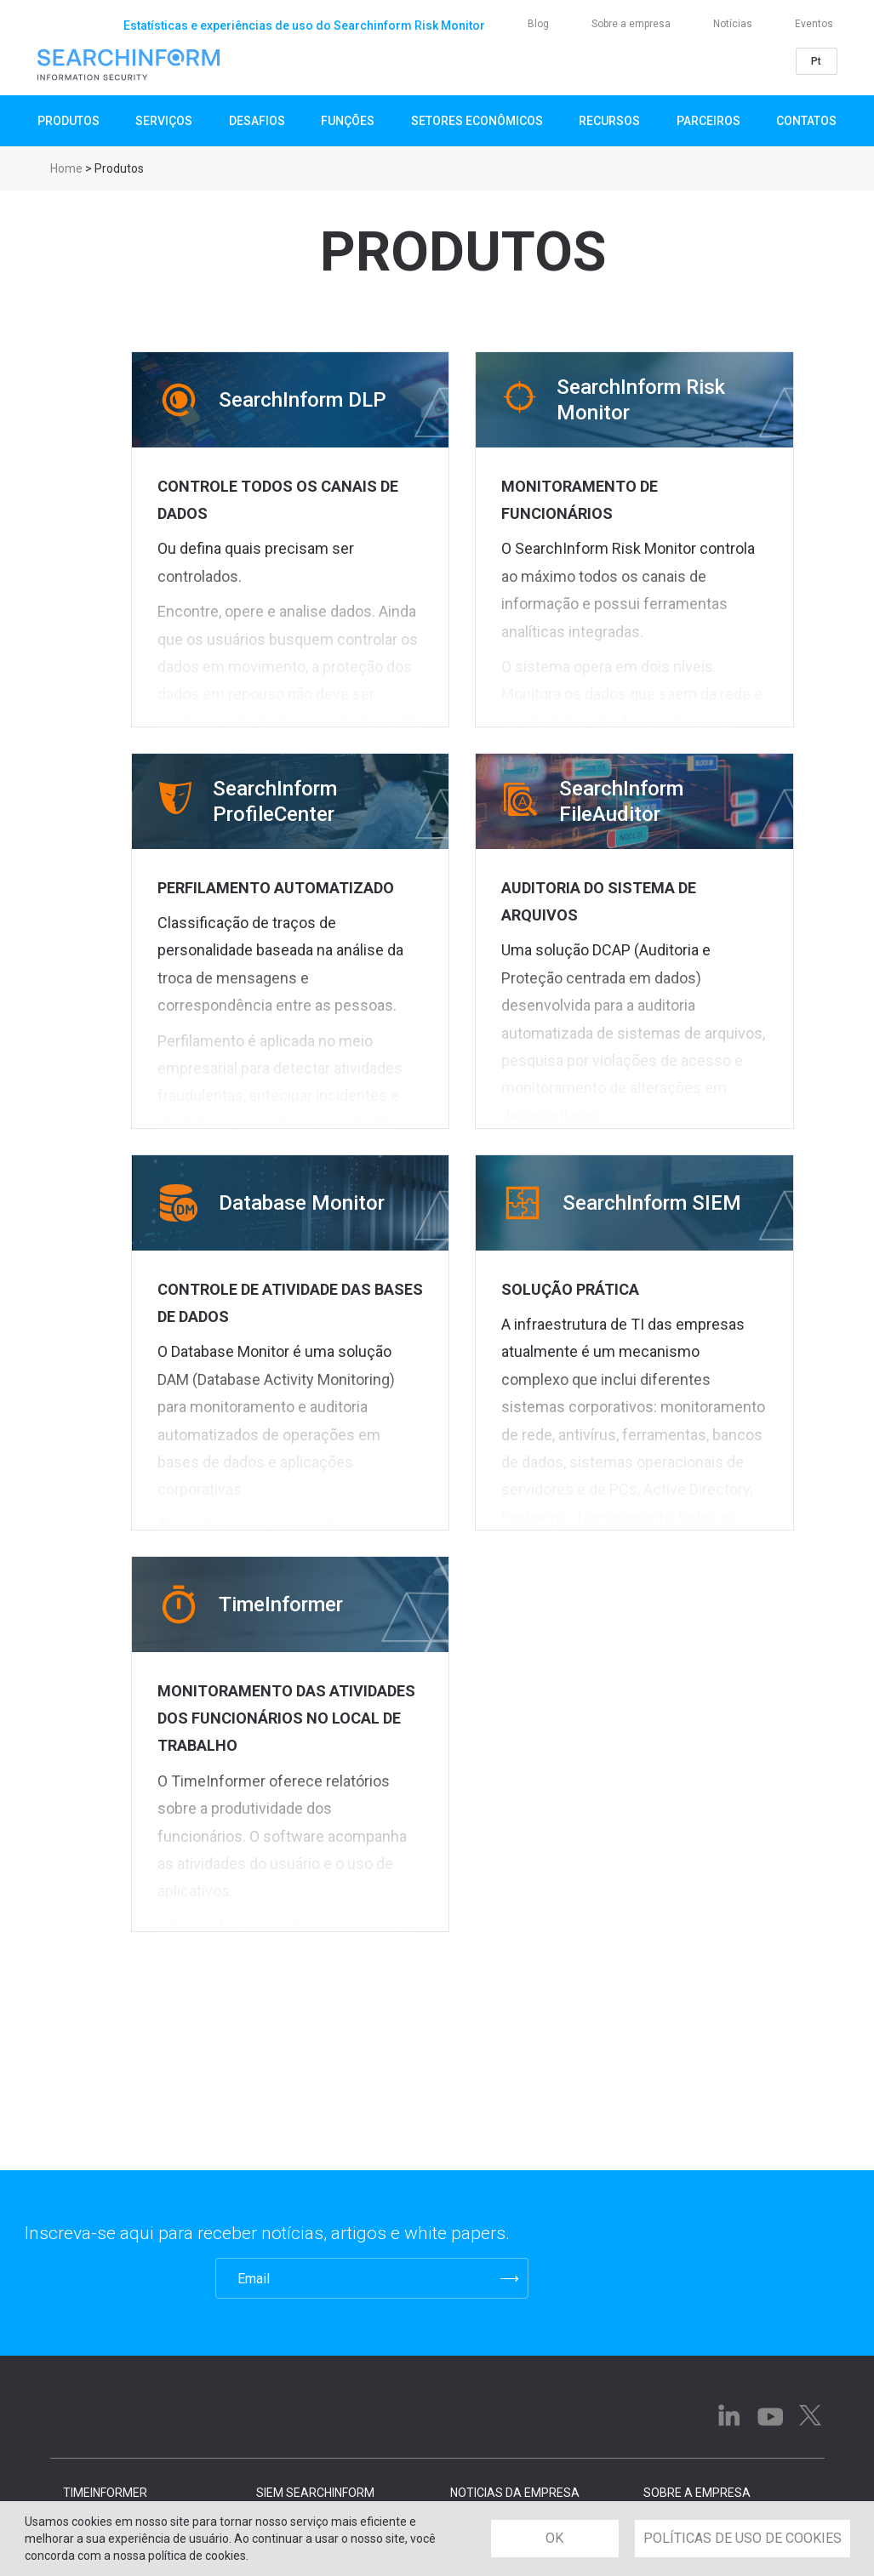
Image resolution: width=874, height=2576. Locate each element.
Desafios (257, 121)
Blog (538, 24)
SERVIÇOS (163, 121)
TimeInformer (105, 2492)
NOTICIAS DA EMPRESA (515, 2492)
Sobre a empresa (631, 24)
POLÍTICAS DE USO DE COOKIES (742, 2538)
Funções (347, 121)
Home (66, 168)
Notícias (732, 24)
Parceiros (708, 121)
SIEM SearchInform (315, 2492)
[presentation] (108, 2278)
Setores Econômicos (477, 121)
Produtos (68, 121)
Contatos (806, 121)
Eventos (814, 24)
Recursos (609, 121)
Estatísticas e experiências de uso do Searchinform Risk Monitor (304, 25)
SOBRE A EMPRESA (697, 2492)
